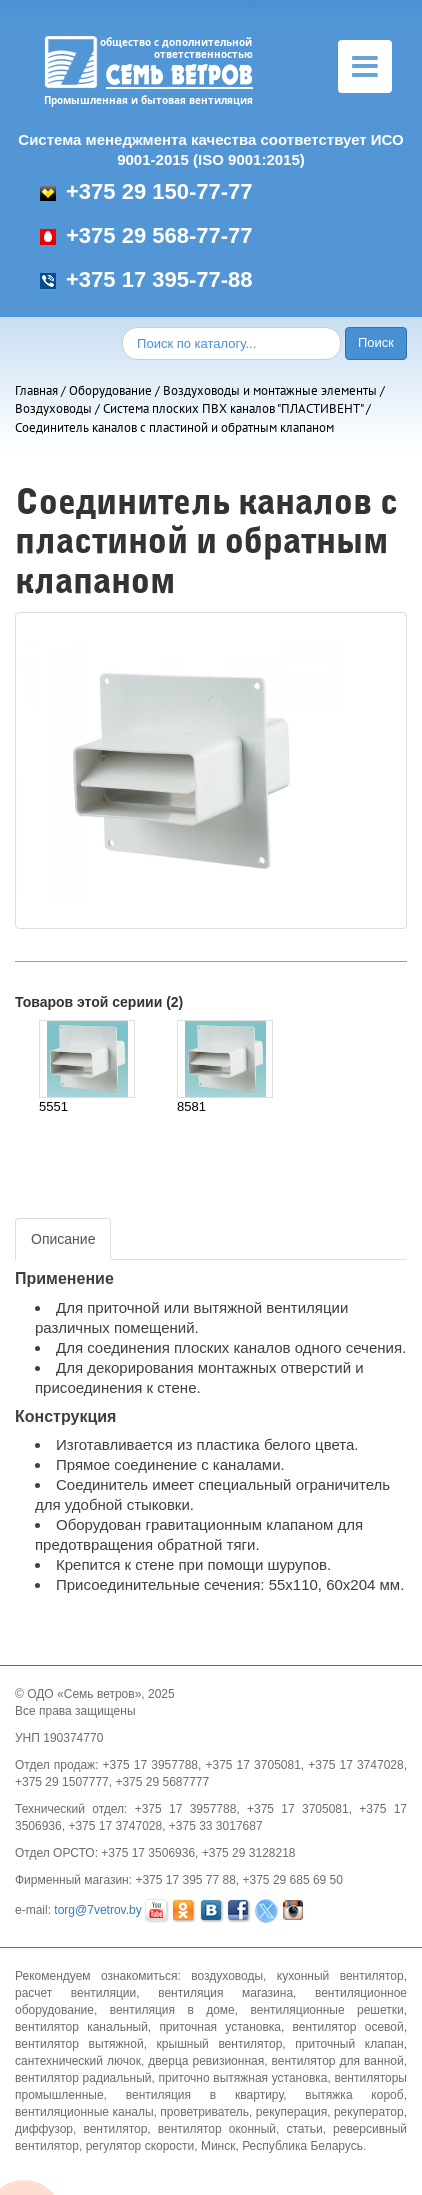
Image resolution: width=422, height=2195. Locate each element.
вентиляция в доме (172, 2010)
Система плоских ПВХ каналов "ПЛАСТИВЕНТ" (233, 408)
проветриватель (204, 2112)
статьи (304, 2129)
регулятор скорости (140, 2146)
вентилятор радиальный (83, 2078)
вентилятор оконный (217, 2129)
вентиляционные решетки (327, 2010)
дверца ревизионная (206, 2061)
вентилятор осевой (348, 2027)
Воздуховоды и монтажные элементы (270, 390)
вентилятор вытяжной (79, 2044)
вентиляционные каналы (84, 2112)
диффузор (44, 2129)
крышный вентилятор (220, 2044)
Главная (36, 390)
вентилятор (115, 2129)
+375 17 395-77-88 (146, 279)
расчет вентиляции (75, 1993)
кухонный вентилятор (340, 1976)
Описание (63, 1239)
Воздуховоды (53, 408)
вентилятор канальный (81, 2027)
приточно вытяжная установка (242, 2078)
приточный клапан (349, 2044)
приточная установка (220, 2027)
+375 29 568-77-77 (146, 235)
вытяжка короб (354, 2095)
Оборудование (110, 390)
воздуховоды (227, 1976)
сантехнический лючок (78, 2061)
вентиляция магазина (225, 1993)
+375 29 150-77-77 (146, 191)
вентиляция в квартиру (204, 2095)
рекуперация (291, 2112)
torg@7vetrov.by (97, 1910)
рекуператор (369, 2112)
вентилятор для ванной (338, 2061)
